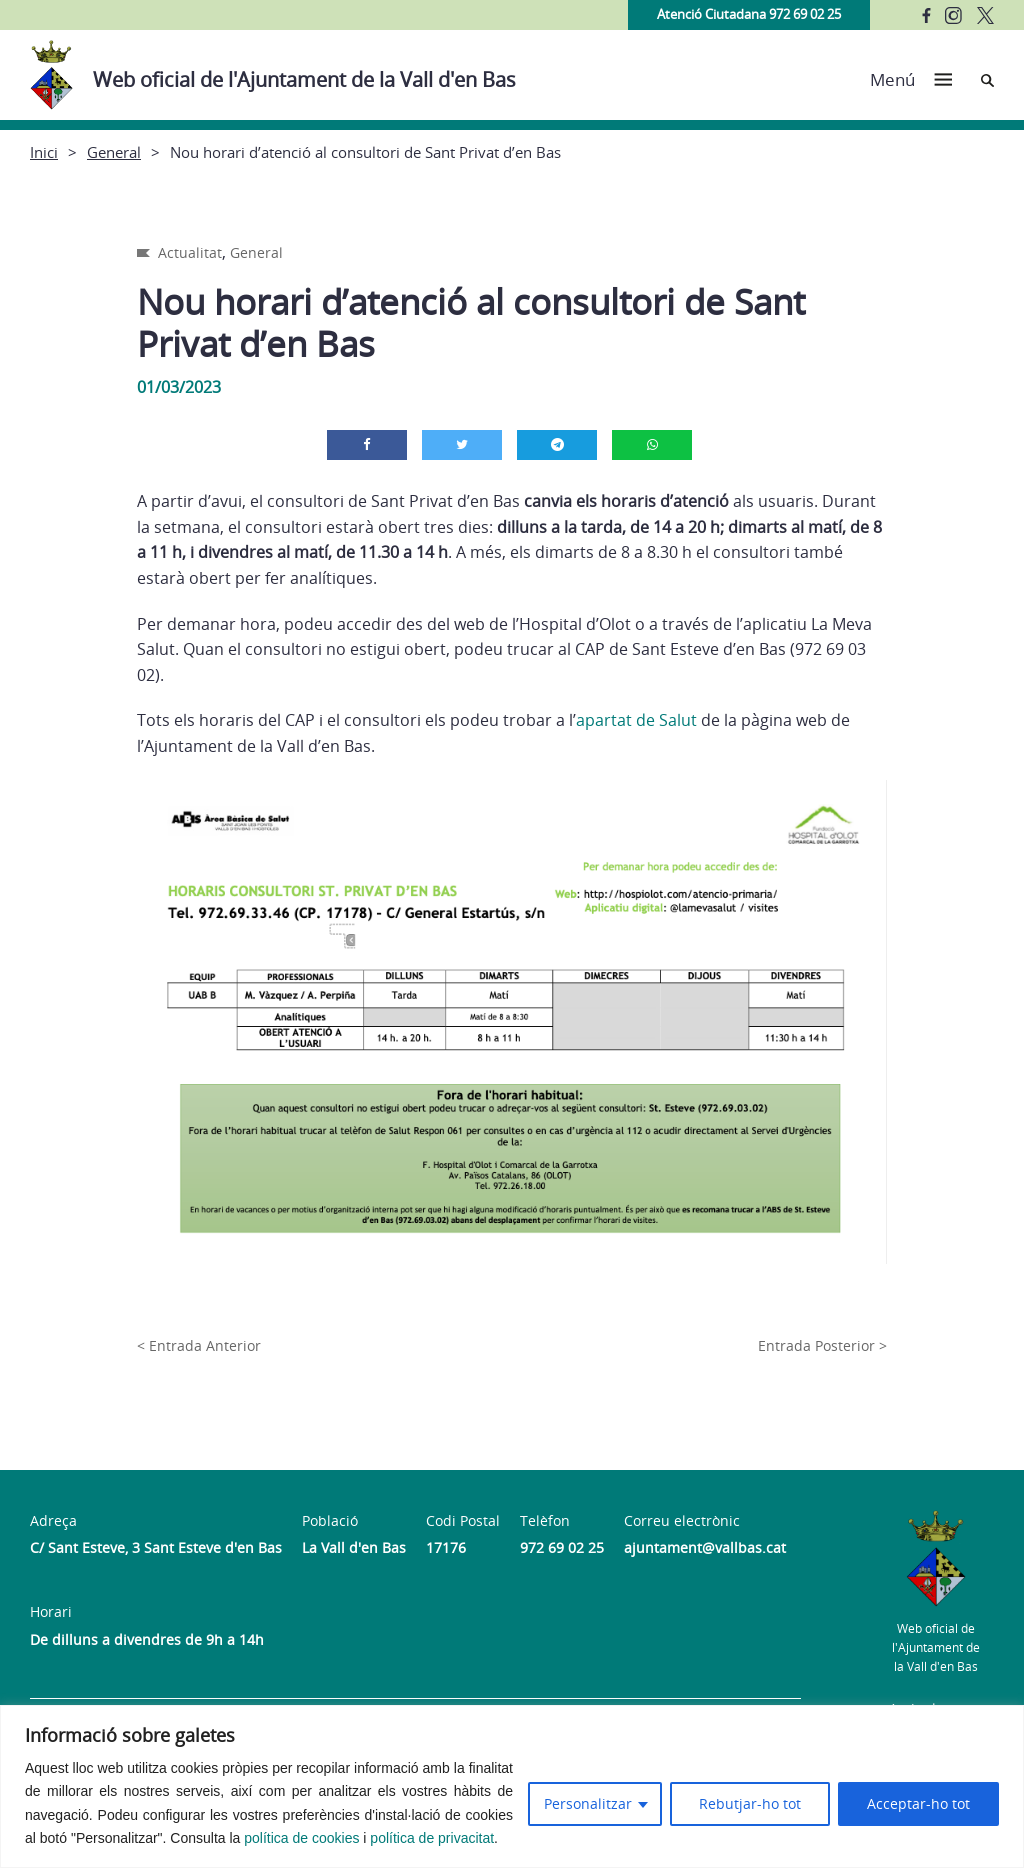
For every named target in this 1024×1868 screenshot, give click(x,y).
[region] (512, 1786)
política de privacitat (432, 1838)
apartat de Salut (636, 720)
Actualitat (190, 252)
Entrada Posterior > (822, 1345)
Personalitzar (588, 1803)
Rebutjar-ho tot (750, 1803)
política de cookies (301, 1838)
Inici (44, 152)
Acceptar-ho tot (918, 1803)
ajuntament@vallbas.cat (705, 1547)
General (114, 152)
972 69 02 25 (562, 1547)
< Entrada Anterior (199, 1345)
